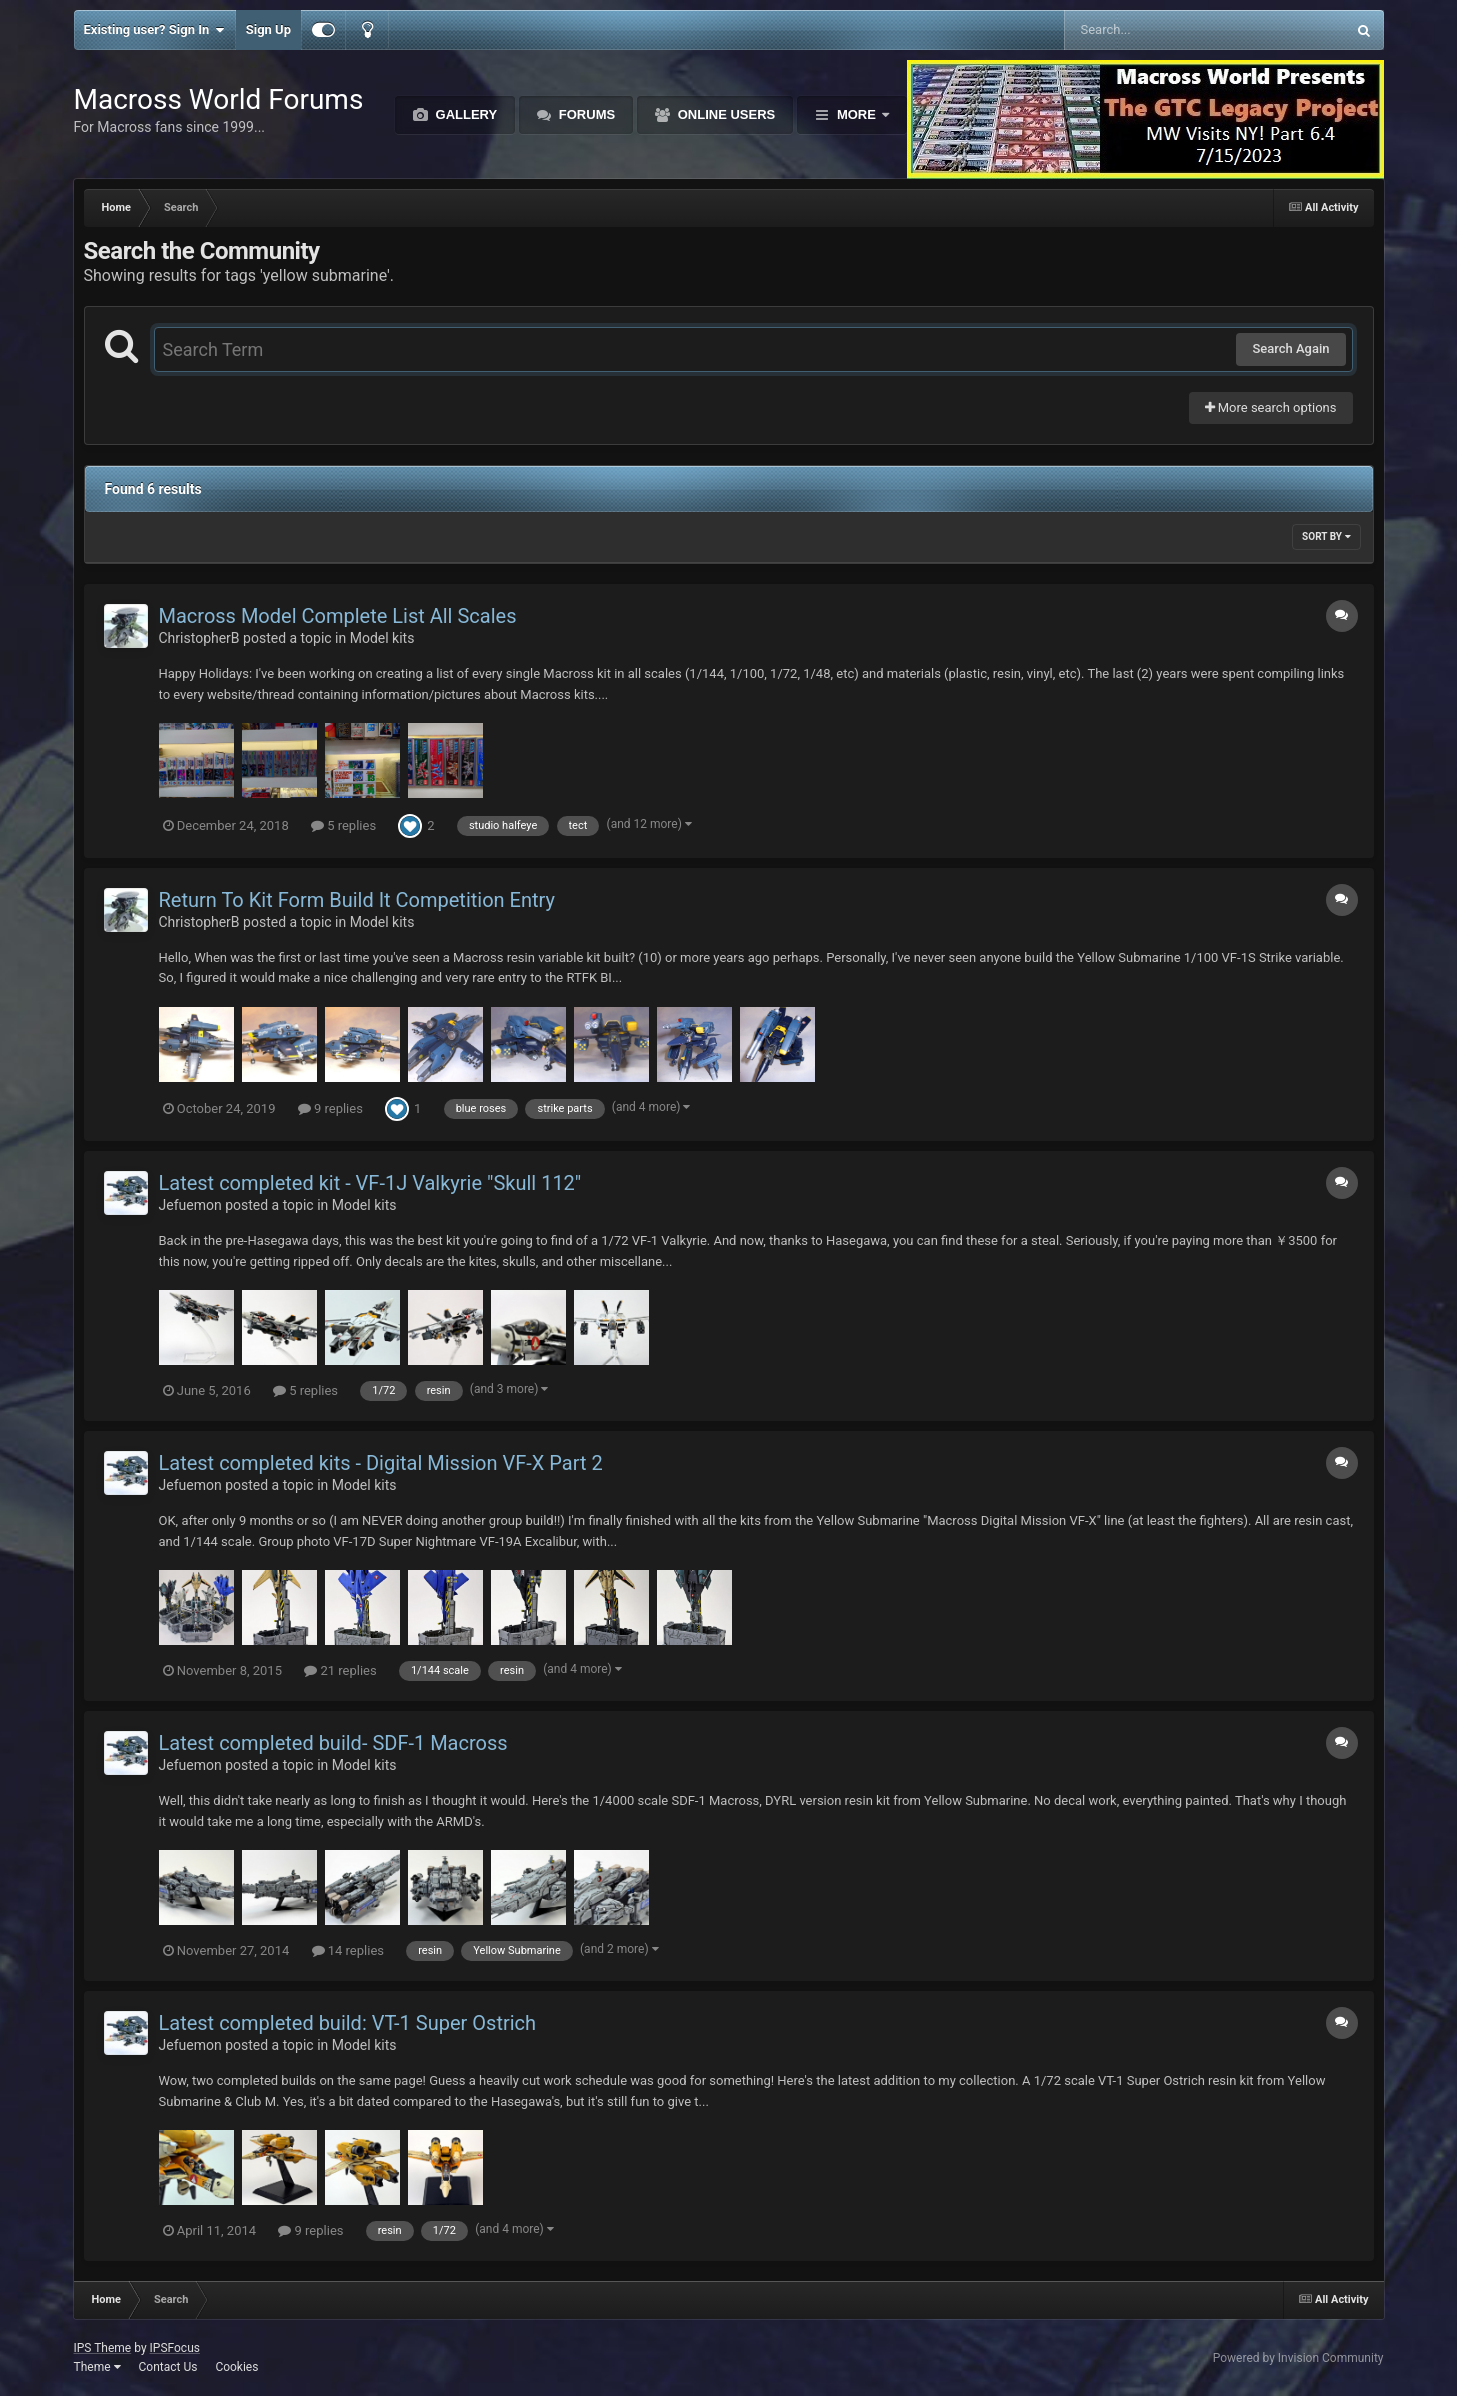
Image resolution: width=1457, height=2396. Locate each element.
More (856, 114)
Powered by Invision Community (1298, 2358)
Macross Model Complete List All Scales (338, 616)
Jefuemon (190, 1205)
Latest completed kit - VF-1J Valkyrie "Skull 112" (370, 1183)
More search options (1271, 407)
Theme (97, 2367)
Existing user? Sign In (154, 30)
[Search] (1154, 30)
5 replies (343, 825)
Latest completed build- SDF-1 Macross (333, 1743)
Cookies (236, 2367)
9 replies (330, 1108)
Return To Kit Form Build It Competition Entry (357, 900)
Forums (585, 114)
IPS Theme (103, 2348)
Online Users (724, 114)
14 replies (348, 1950)
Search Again (1290, 348)
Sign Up (268, 29)
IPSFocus (175, 2348)
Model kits (382, 638)
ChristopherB (199, 638)
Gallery (464, 114)
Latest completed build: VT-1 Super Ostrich (348, 2023)
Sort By (1326, 536)
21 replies (340, 1670)
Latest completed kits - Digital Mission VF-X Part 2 (381, 1463)
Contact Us (167, 2367)
